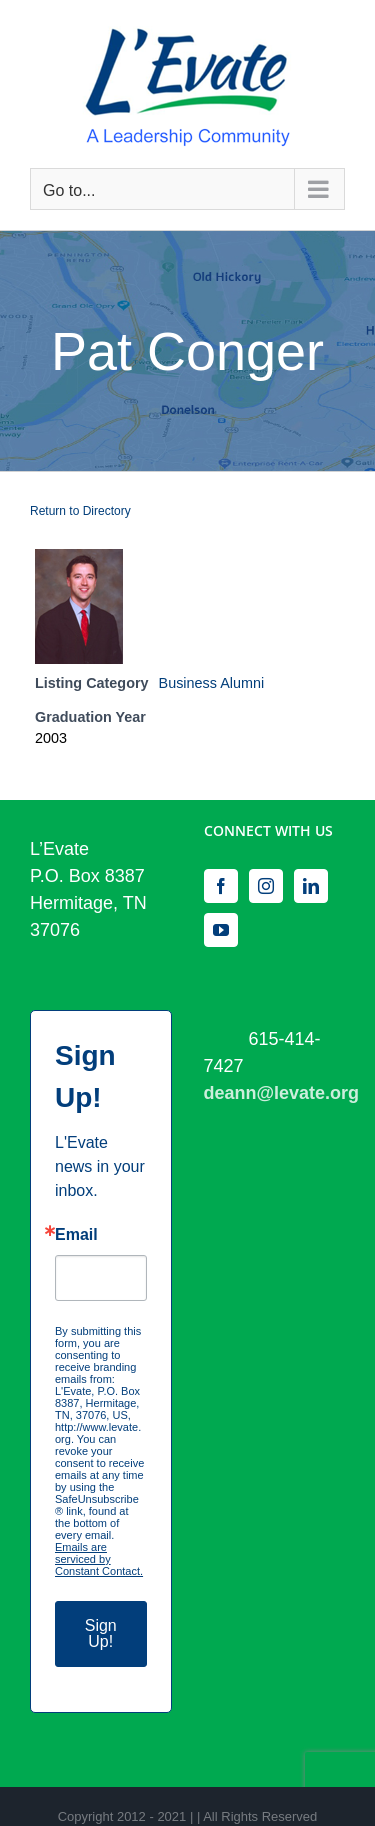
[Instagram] (266, 886)
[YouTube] (221, 930)
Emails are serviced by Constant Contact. (99, 1559)
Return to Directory (80, 511)
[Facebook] (221, 886)
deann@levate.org (282, 1093)
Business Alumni (212, 683)
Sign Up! (101, 1633)
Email (76, 1235)
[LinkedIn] (311, 886)
